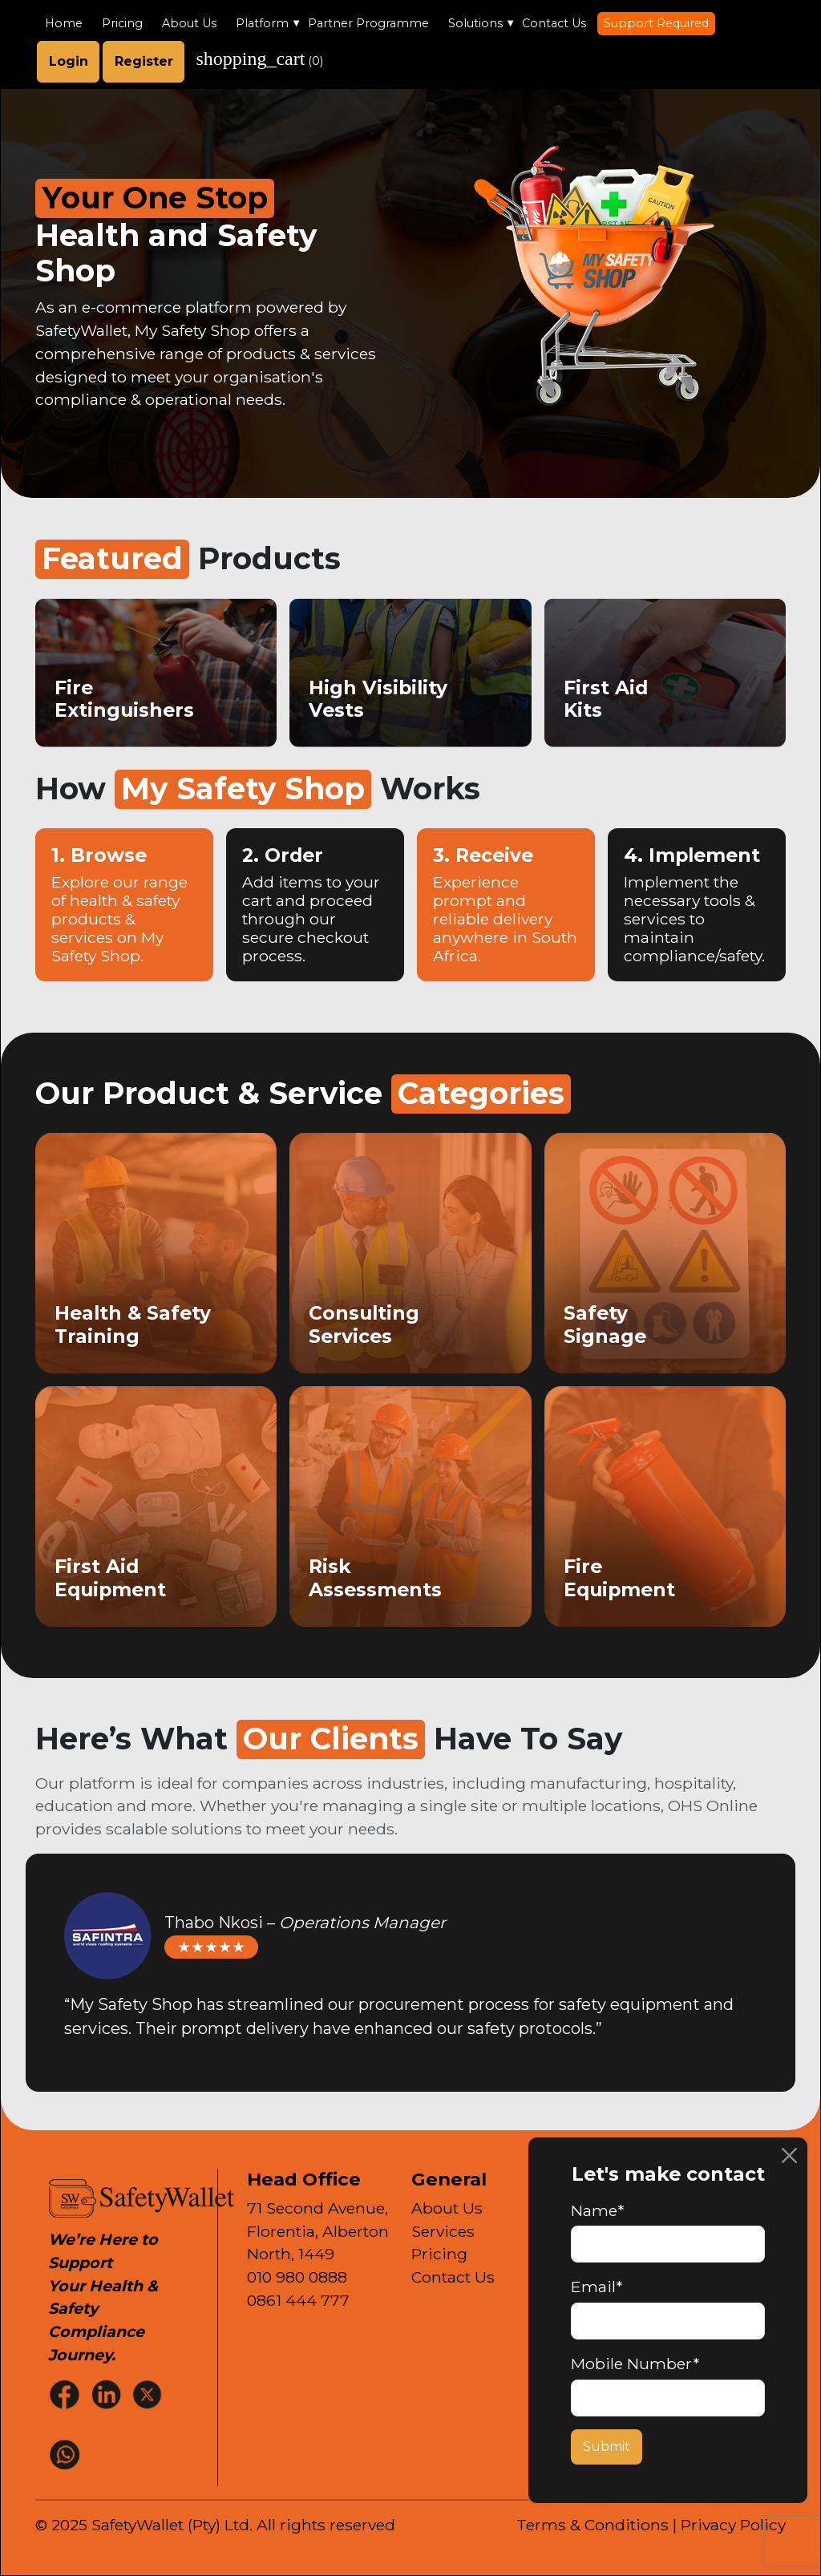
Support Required (656, 23)
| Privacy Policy (729, 2524)
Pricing (122, 23)
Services (443, 2231)
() (259, 58)
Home (64, 23)
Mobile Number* (635, 2363)
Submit (606, 2446)
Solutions (475, 23)
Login (68, 61)
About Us (189, 23)
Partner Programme (368, 23)
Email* (596, 2286)
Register (144, 61)
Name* (597, 2210)
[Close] (789, 2155)
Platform (262, 23)
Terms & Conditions (592, 2524)
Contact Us (554, 23)
